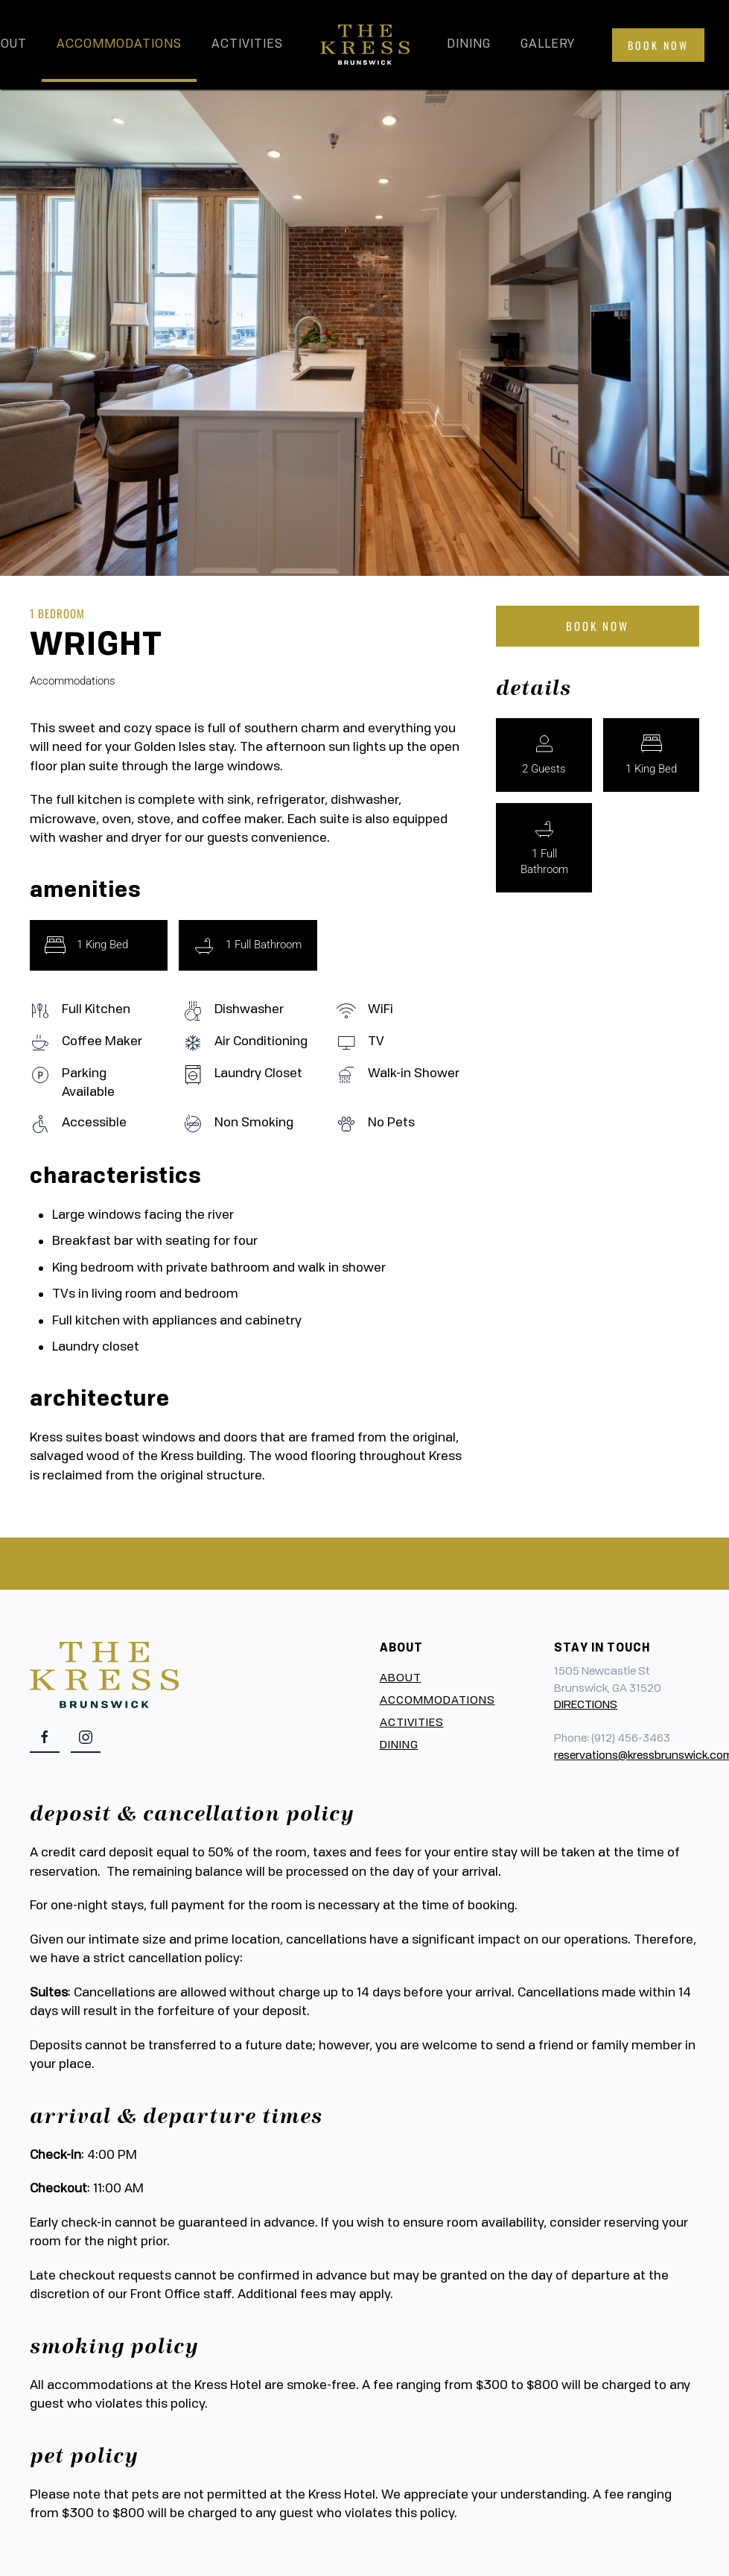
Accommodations (119, 45)
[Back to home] (365, 44)
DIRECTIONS (585, 1705)
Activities (247, 45)
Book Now (658, 45)
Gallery (548, 45)
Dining (469, 45)
